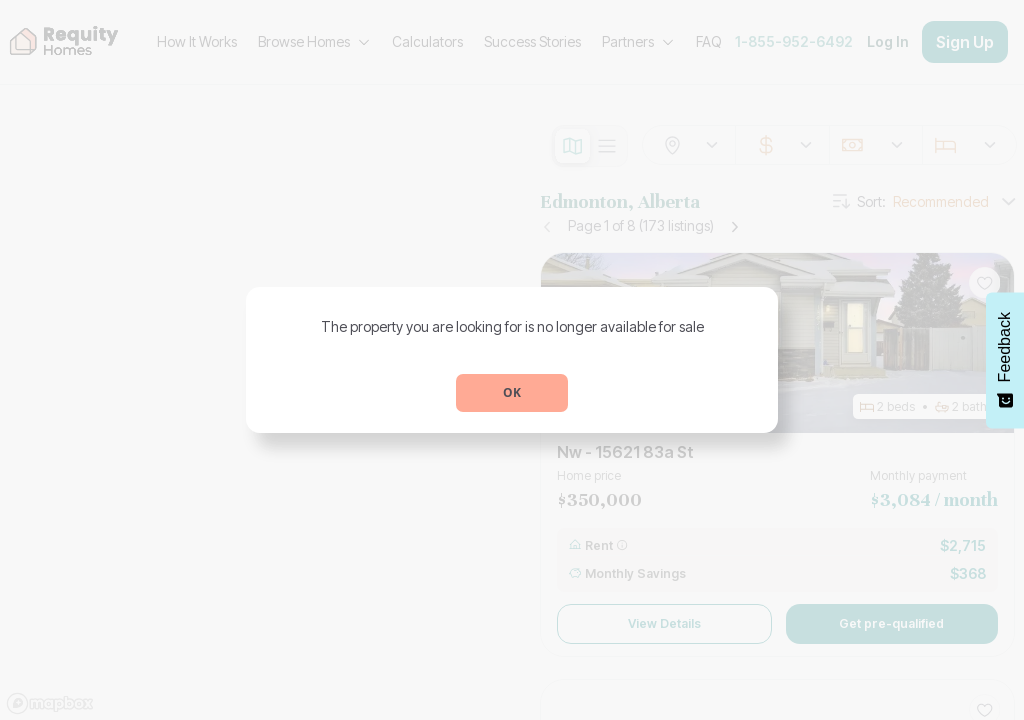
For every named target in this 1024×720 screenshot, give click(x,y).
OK (512, 392)
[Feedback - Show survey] (1005, 360)
